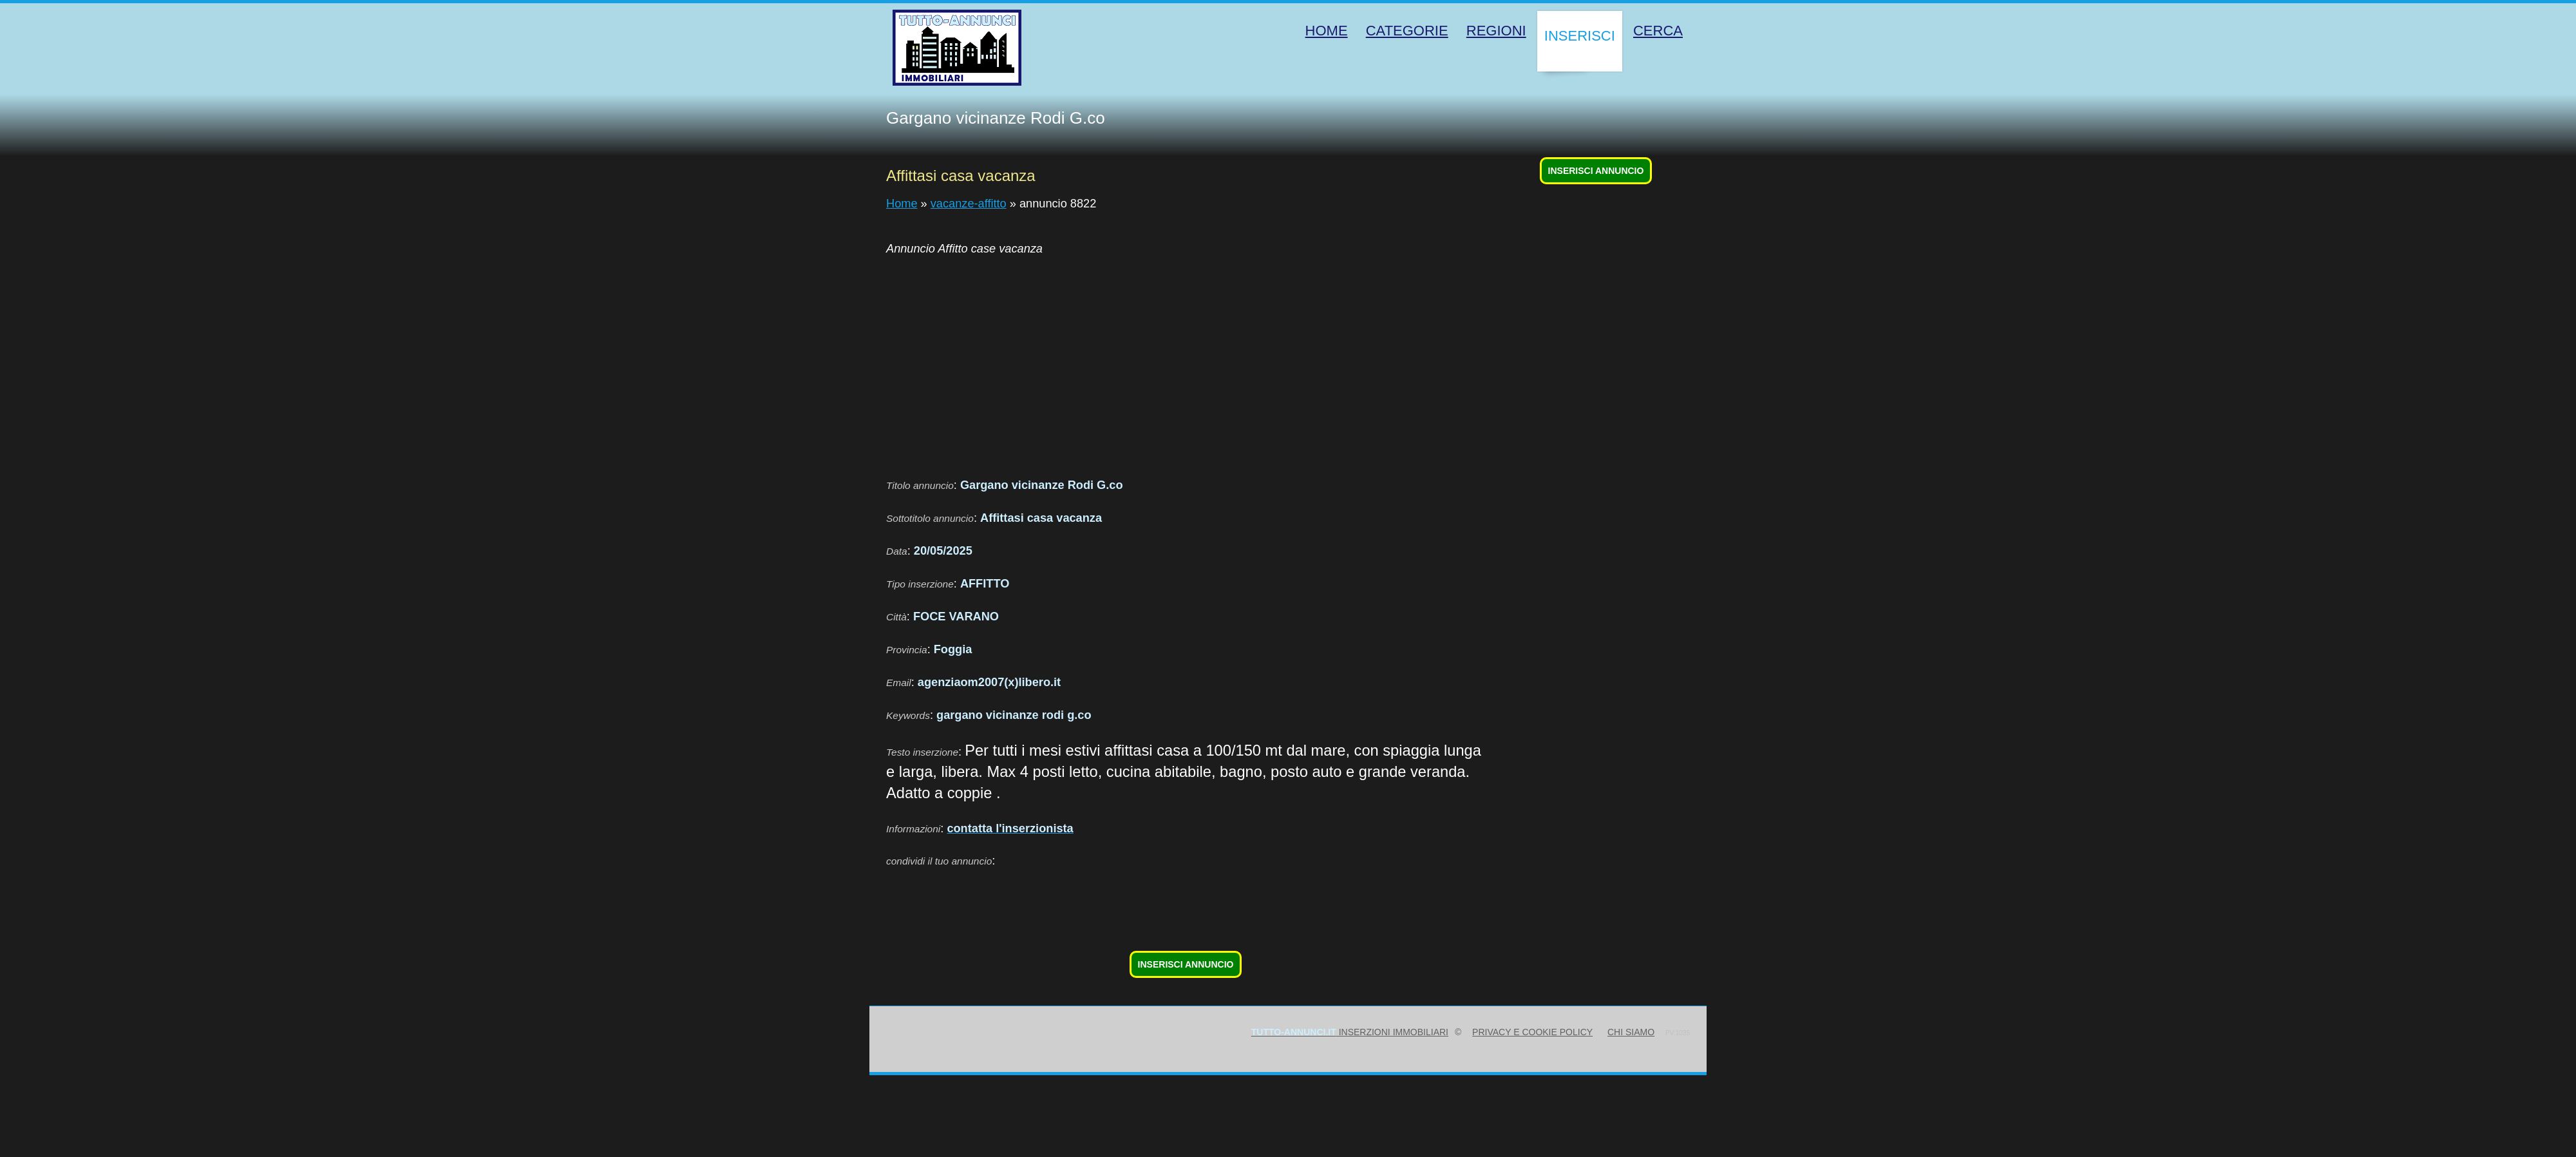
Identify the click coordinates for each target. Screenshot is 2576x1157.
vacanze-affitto (969, 203)
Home (902, 203)
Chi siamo (1630, 1032)
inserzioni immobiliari (1349, 1032)
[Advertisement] (1185, 359)
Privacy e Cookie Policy (1532, 1032)
